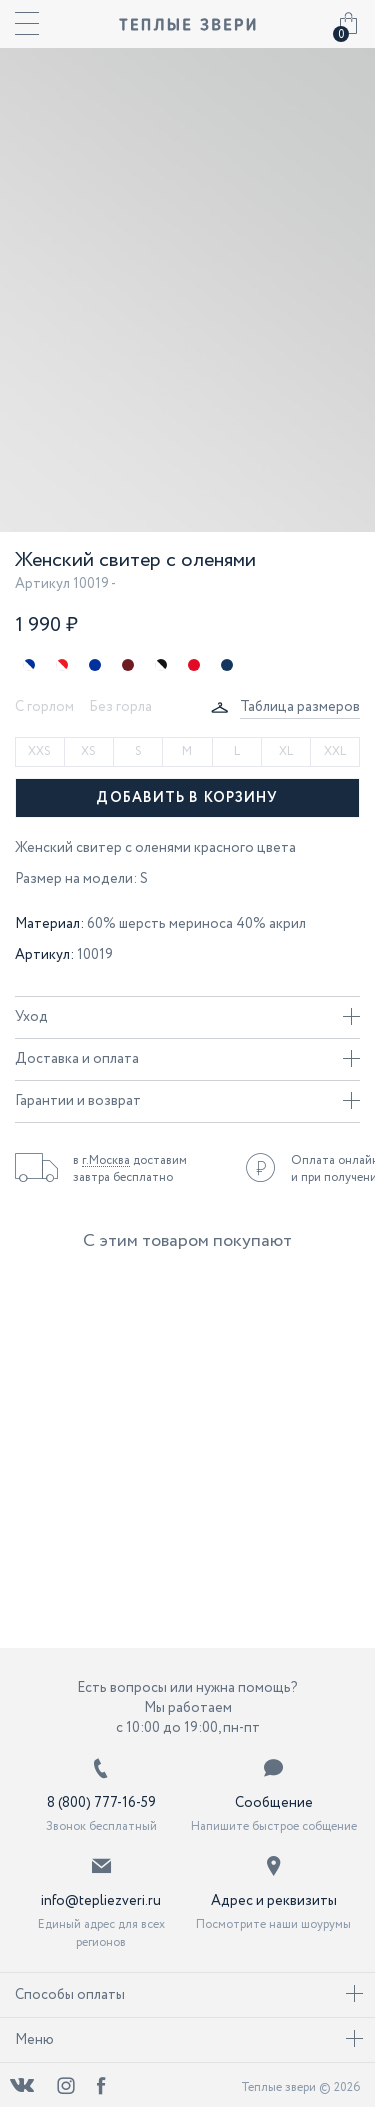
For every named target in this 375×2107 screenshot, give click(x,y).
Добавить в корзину (187, 798)
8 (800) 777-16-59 (101, 1803)
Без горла (120, 707)
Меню (189, 2040)
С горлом (44, 707)
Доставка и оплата (187, 1059)
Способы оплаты (189, 1995)
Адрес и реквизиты (274, 1901)
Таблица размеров (300, 707)
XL (286, 751)
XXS (39, 751)
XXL (335, 751)
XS (88, 751)
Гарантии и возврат (187, 1101)
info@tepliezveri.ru (101, 1901)
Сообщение (274, 1803)
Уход (187, 1017)
